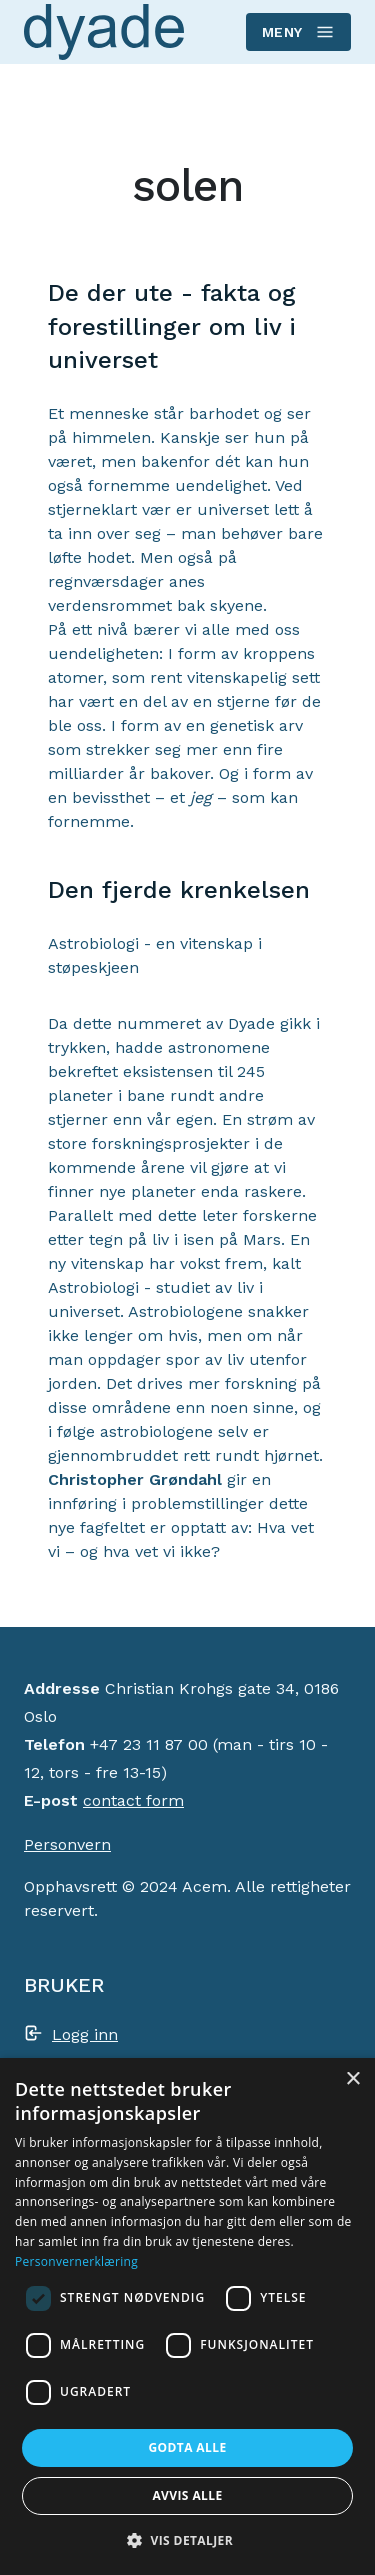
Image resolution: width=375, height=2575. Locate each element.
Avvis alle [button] (187, 2495)
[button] (187, 2540)
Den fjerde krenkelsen (179, 890)
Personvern (67, 1844)
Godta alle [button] (187, 2447)
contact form (133, 1800)
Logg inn (85, 2034)
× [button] (352, 2079)
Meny (297, 32)
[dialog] (187, 2316)
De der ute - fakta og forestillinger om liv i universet (172, 326)
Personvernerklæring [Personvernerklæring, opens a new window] (76, 2261)
